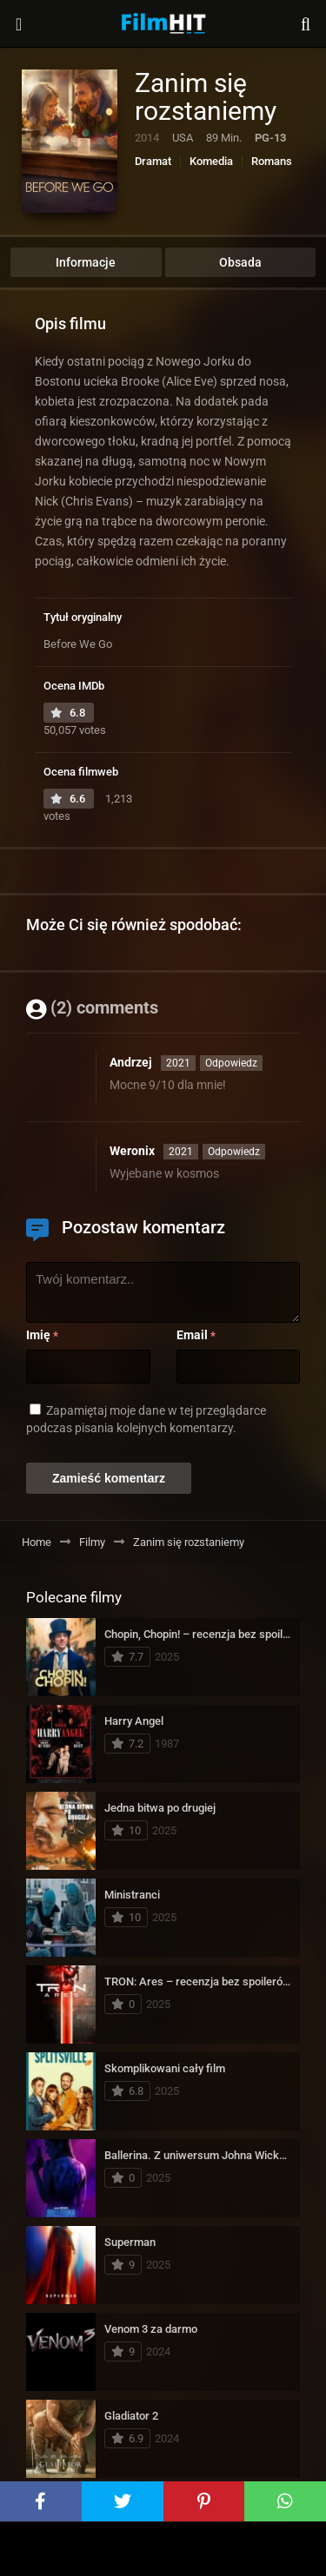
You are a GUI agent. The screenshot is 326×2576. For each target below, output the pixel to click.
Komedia (211, 161)
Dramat (153, 161)
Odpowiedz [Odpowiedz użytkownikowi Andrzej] (231, 1063)
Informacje (86, 262)
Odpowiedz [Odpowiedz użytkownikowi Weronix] (234, 1152)
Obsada (240, 262)
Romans (271, 161)
